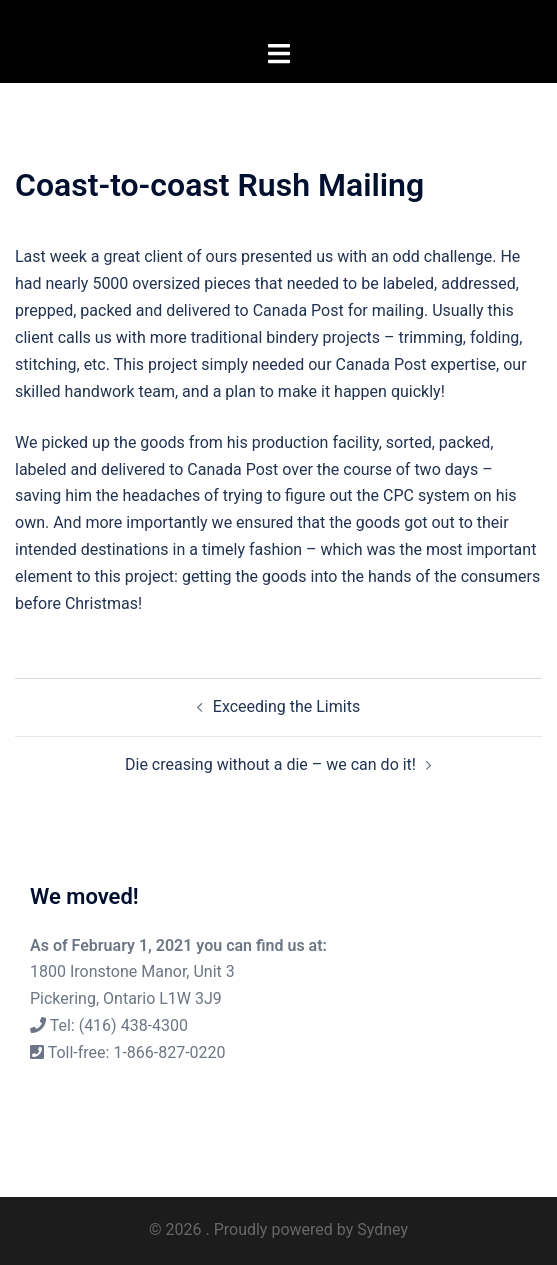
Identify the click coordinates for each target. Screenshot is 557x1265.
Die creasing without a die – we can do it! (270, 764)
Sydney (382, 1229)
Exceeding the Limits (286, 706)
